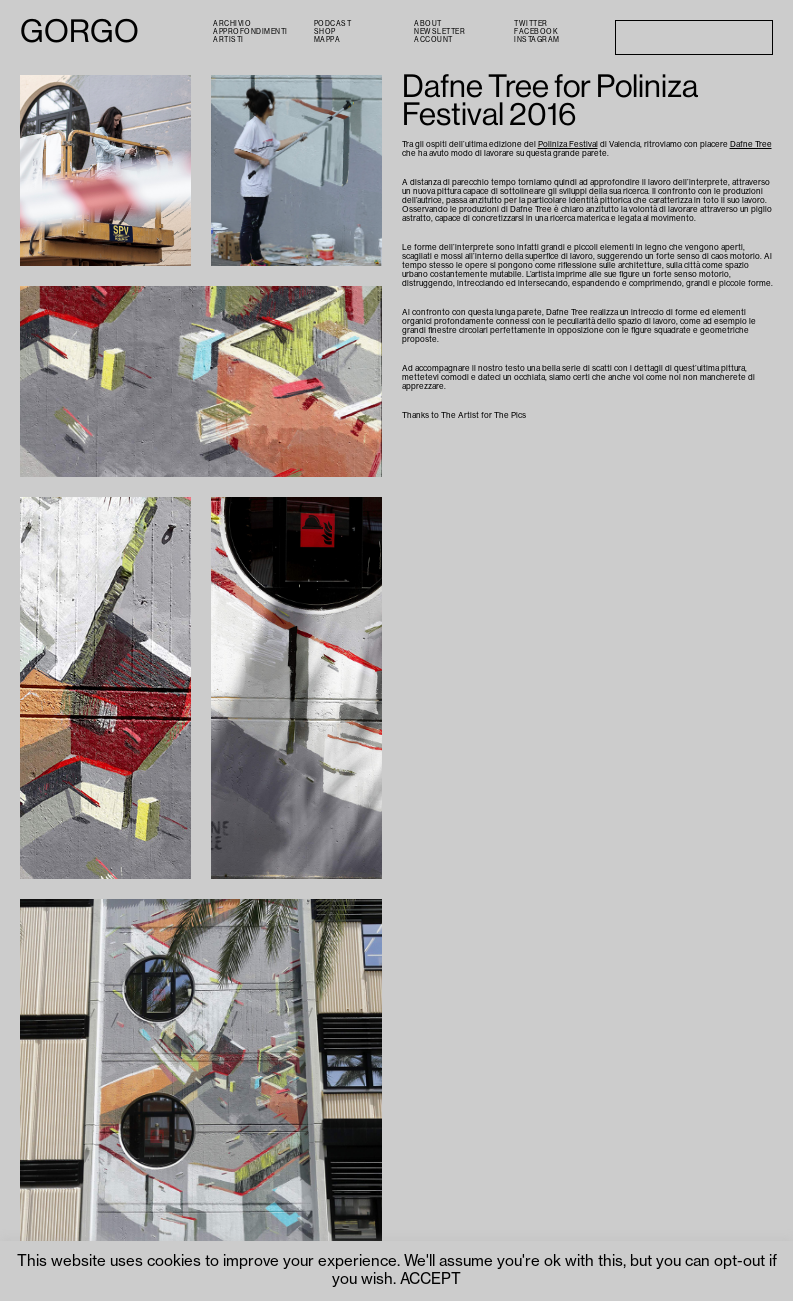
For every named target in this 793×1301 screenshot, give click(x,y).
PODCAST (333, 23)
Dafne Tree (751, 144)
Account (433, 39)
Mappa (327, 39)
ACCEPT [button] (430, 1279)
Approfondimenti (250, 31)
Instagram (537, 39)
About (428, 23)
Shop (325, 31)
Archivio (232, 23)
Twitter (531, 23)
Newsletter (439, 31)
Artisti (228, 39)
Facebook (536, 31)
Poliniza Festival (568, 144)
